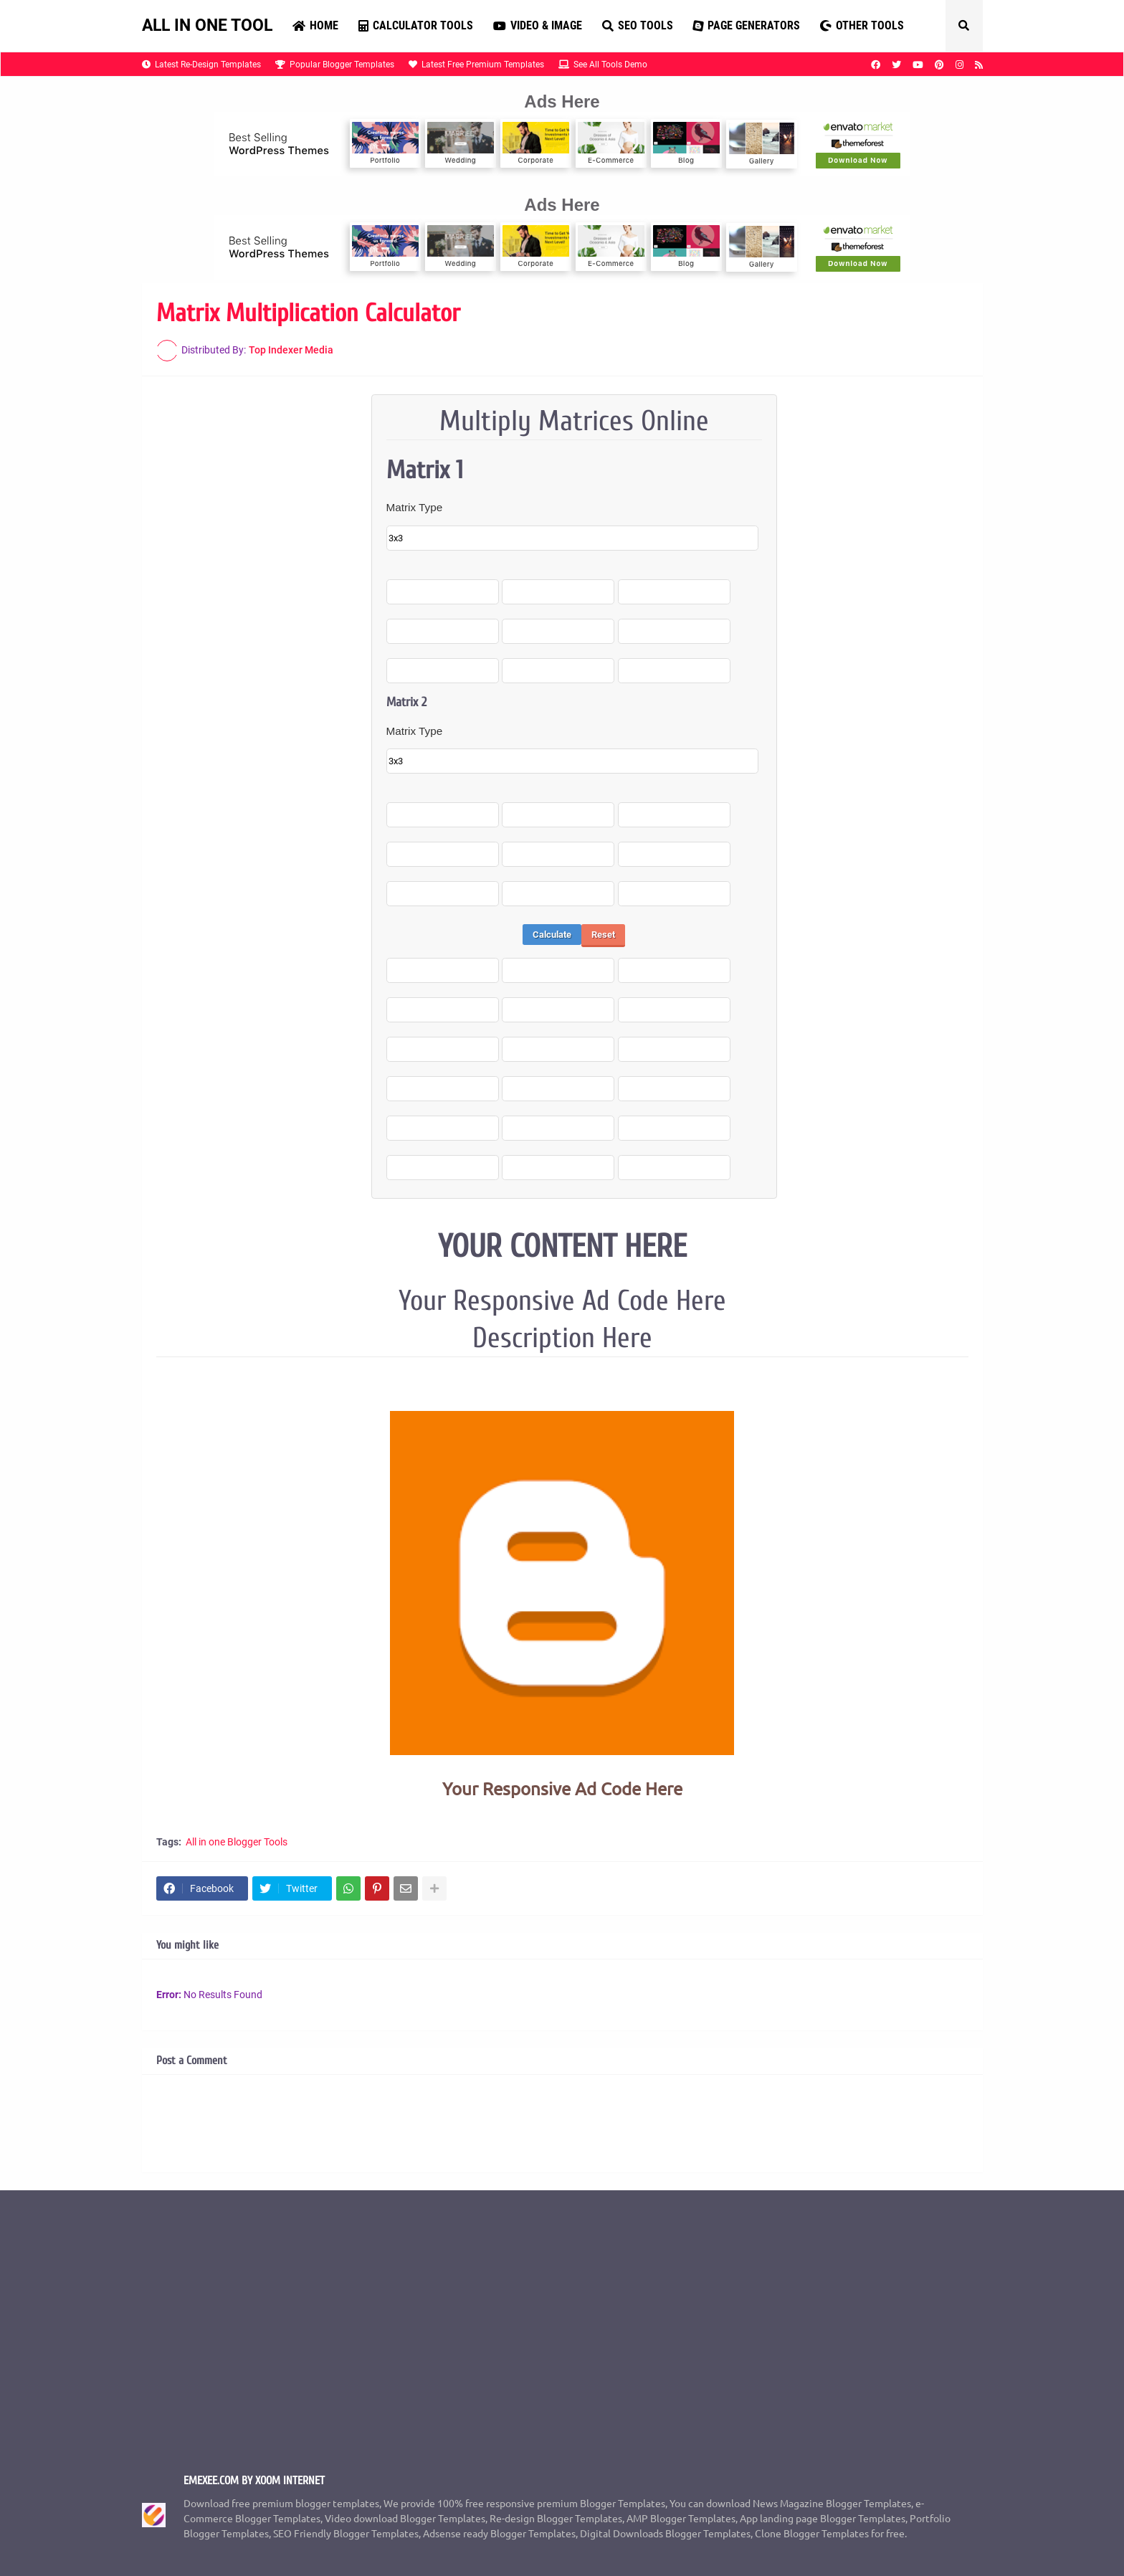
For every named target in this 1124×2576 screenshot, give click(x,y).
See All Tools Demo (602, 65)
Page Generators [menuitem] (746, 25)
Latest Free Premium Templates (476, 65)
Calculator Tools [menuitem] (415, 25)
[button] (964, 26)
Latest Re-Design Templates (201, 65)
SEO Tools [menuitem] (637, 25)
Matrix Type (414, 507)
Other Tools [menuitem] (862, 25)
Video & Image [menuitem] (537, 25)
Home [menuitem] (315, 25)
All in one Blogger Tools (236, 1842)
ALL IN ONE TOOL (207, 25)
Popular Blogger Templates (334, 65)
